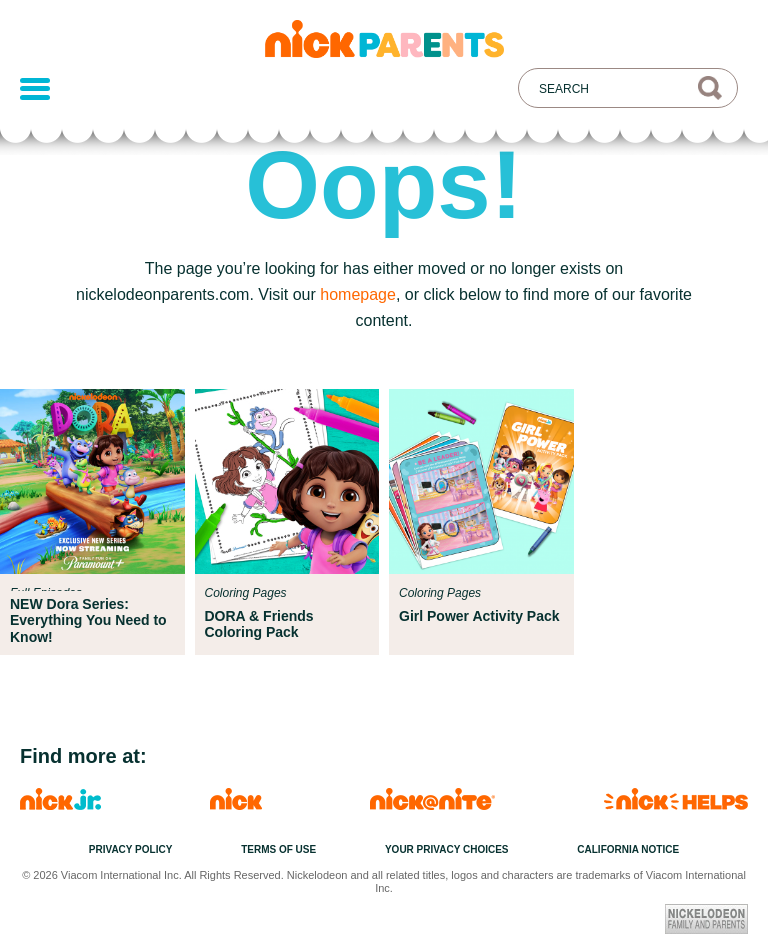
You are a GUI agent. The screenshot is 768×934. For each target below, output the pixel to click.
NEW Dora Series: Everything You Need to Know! (88, 620)
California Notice (628, 849)
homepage (358, 294)
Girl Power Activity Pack (479, 616)
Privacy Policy (131, 849)
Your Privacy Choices (447, 849)
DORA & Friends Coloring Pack (259, 624)
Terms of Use (278, 849)
